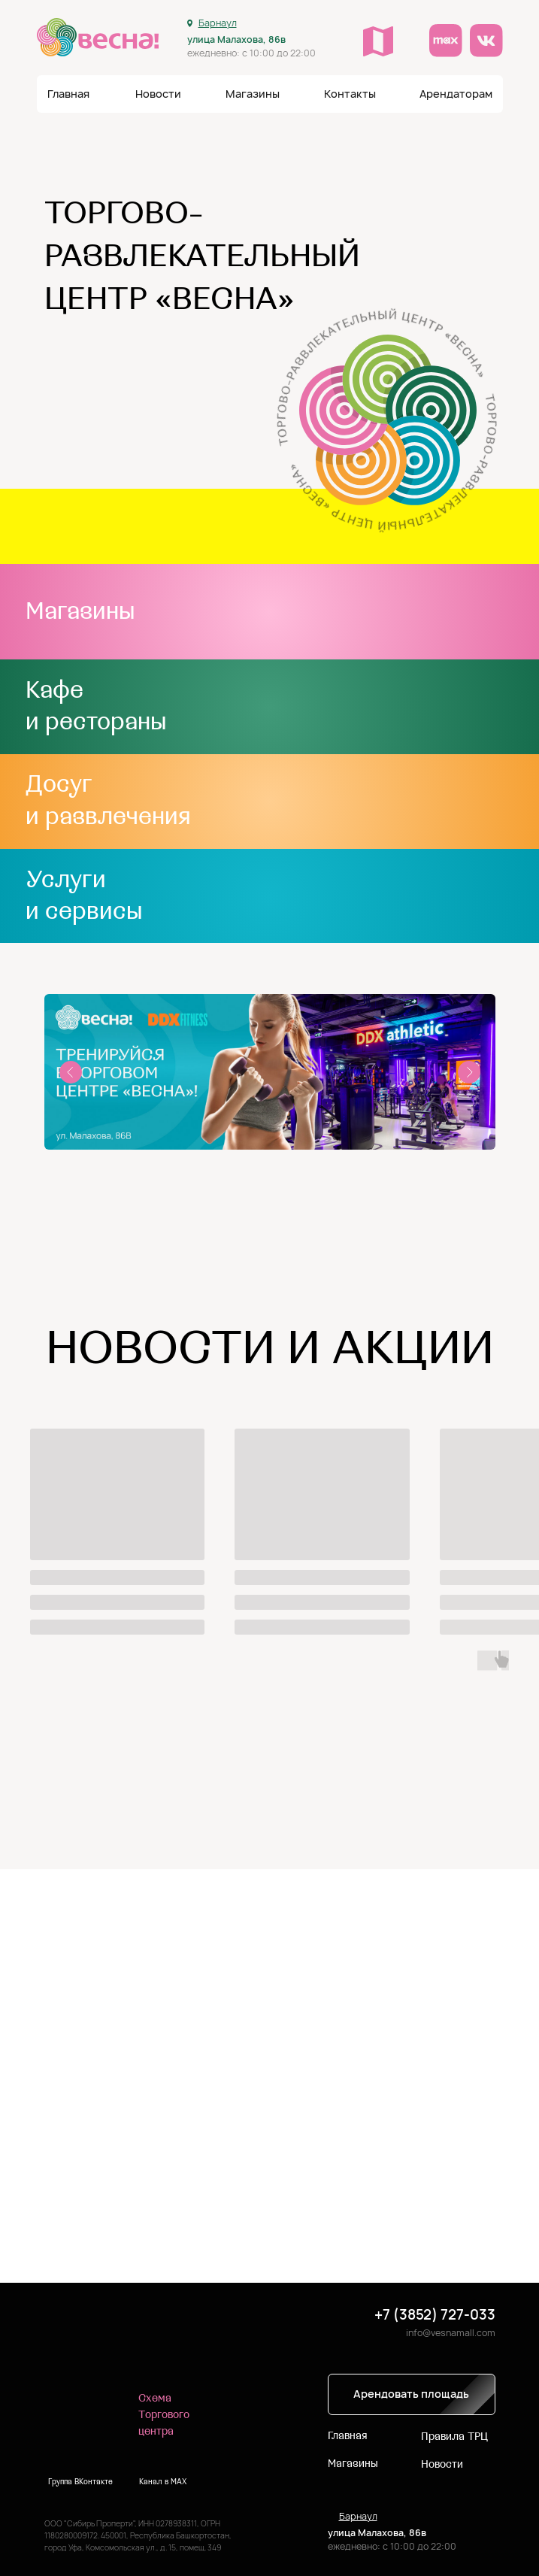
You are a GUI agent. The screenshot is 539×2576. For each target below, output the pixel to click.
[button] (350, 93)
